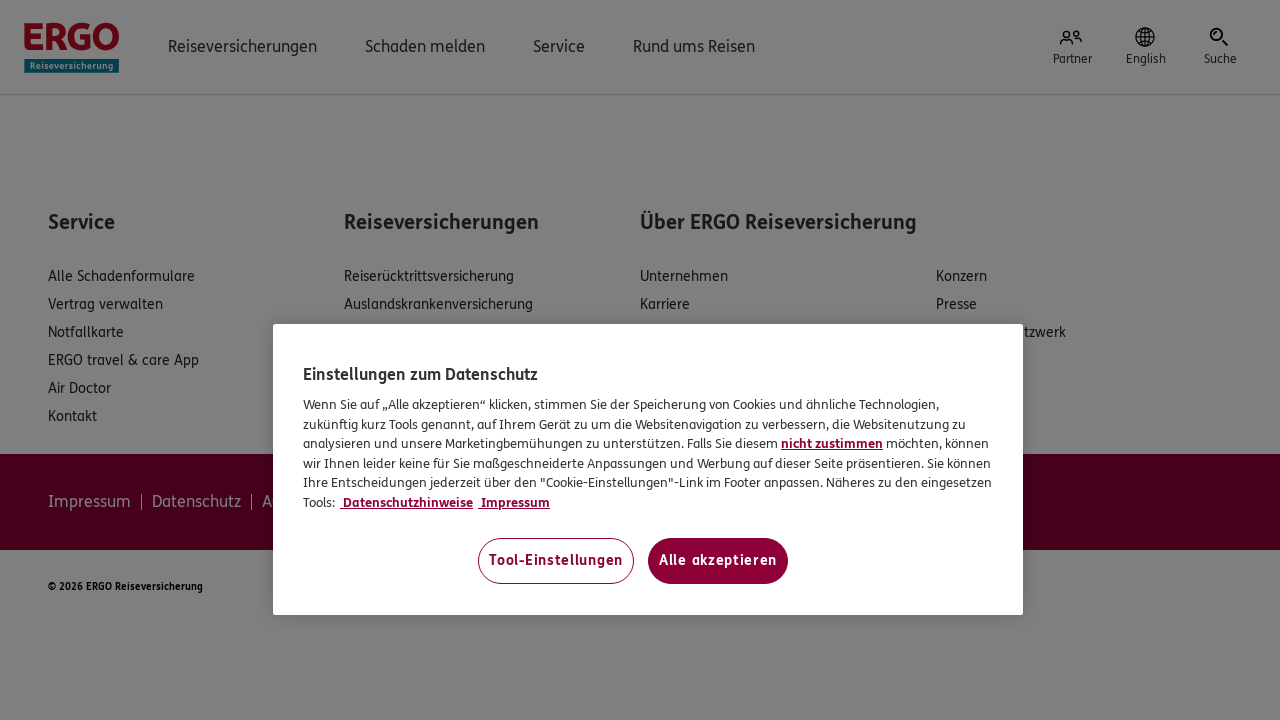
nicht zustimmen (832, 444)
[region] (648, 469)
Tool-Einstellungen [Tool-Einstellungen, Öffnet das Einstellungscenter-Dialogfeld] (556, 560)
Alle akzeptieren (718, 560)
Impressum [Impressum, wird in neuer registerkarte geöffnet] (514, 503)
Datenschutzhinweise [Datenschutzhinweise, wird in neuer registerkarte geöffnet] (406, 503)
